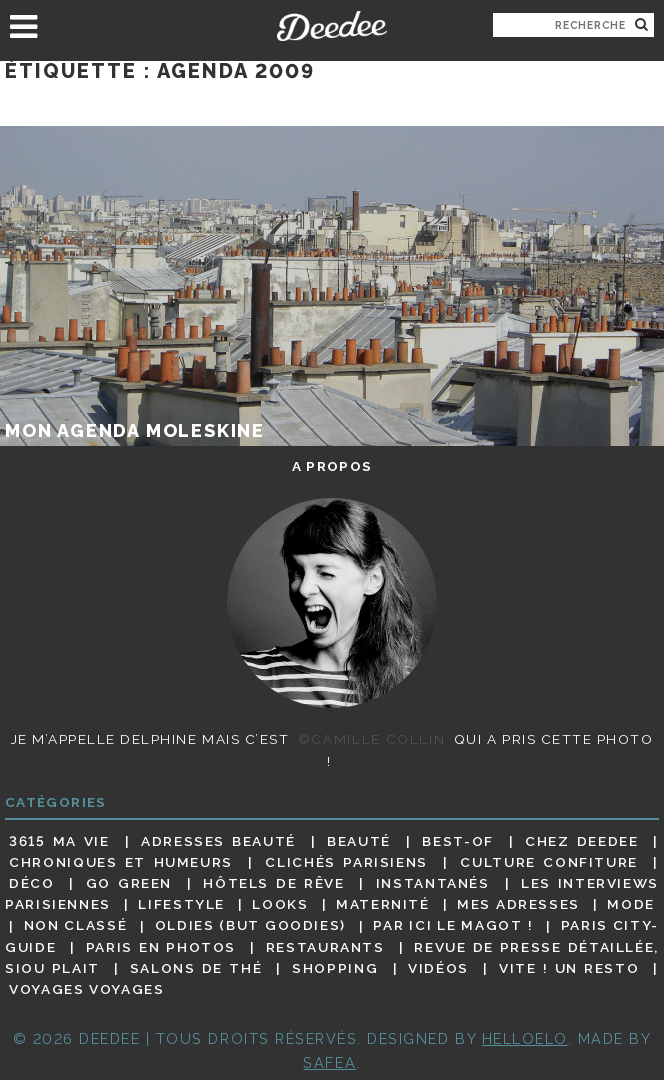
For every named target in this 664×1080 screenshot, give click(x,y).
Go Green (129, 883)
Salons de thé (196, 968)
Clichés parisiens (346, 862)
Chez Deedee (581, 841)
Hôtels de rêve (273, 883)
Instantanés (433, 883)
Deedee (331, 26)
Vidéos (438, 968)
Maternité (383, 904)
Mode (631, 904)
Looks (280, 904)
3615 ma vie (59, 841)
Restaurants (325, 947)
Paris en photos (161, 947)
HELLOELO (525, 1038)
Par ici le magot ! (453, 926)
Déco (32, 883)
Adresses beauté (218, 841)
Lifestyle (181, 904)
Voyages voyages (86, 989)
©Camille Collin (371, 739)
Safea (329, 1062)
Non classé (76, 926)
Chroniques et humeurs (121, 862)
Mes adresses (518, 904)
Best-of (457, 841)
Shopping (335, 968)
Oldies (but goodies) (250, 926)
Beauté (359, 841)
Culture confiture (549, 862)
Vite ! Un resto (569, 968)
